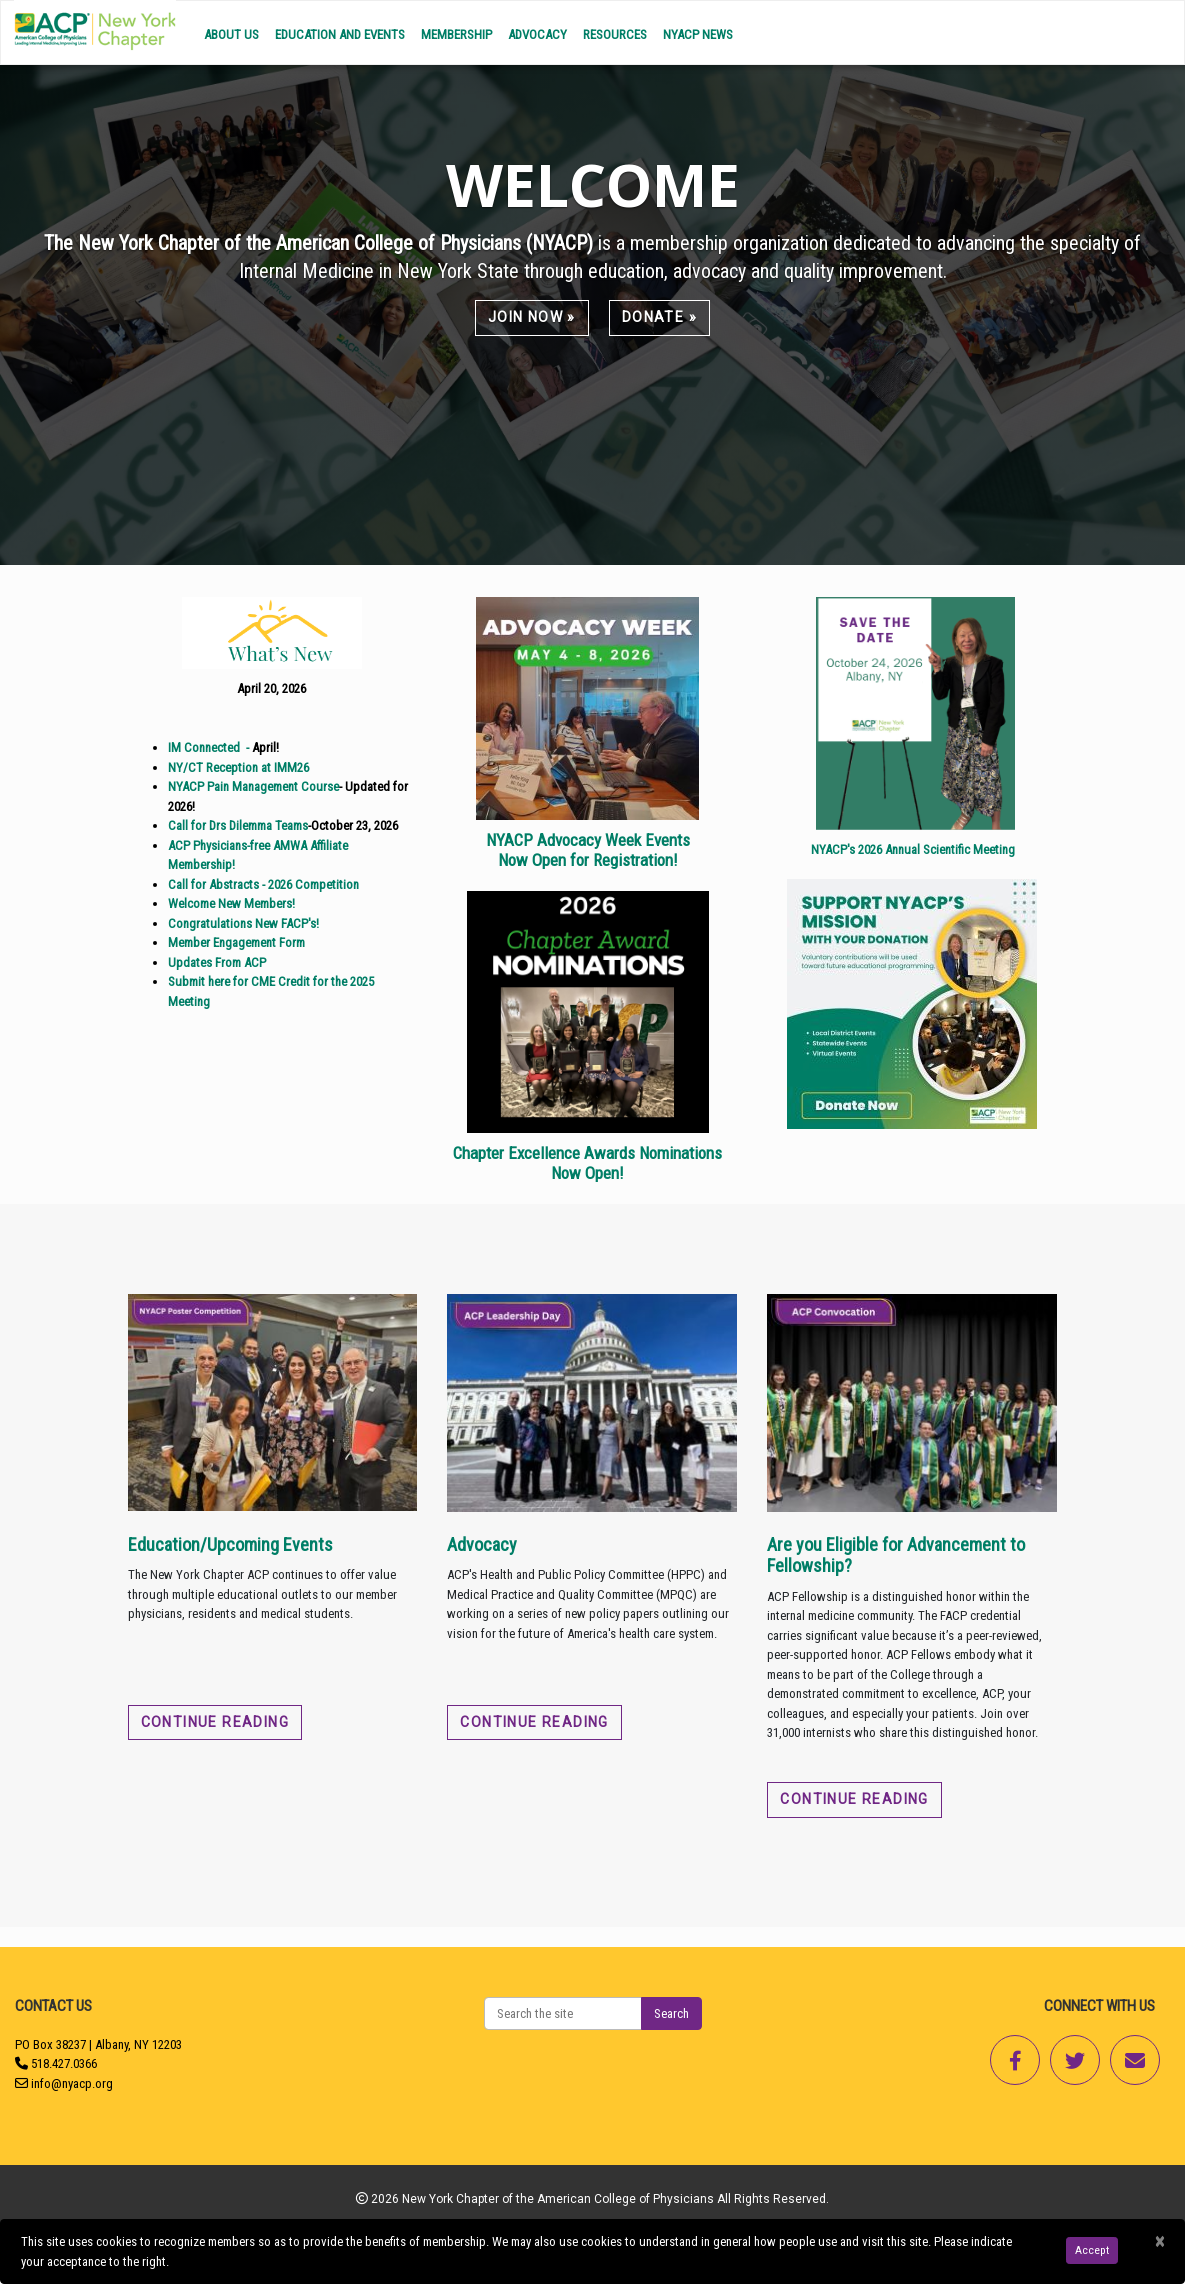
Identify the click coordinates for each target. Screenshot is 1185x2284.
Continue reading (215, 1722)
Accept (1092, 2250)
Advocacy (537, 34)
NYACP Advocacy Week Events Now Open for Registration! (588, 850)
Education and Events (340, 34)
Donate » (659, 317)
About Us (231, 34)
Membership (456, 34)
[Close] (1159, 2242)
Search (671, 2013)
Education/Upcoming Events (230, 1544)
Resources (615, 34)
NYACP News (698, 34)
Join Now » (532, 317)
